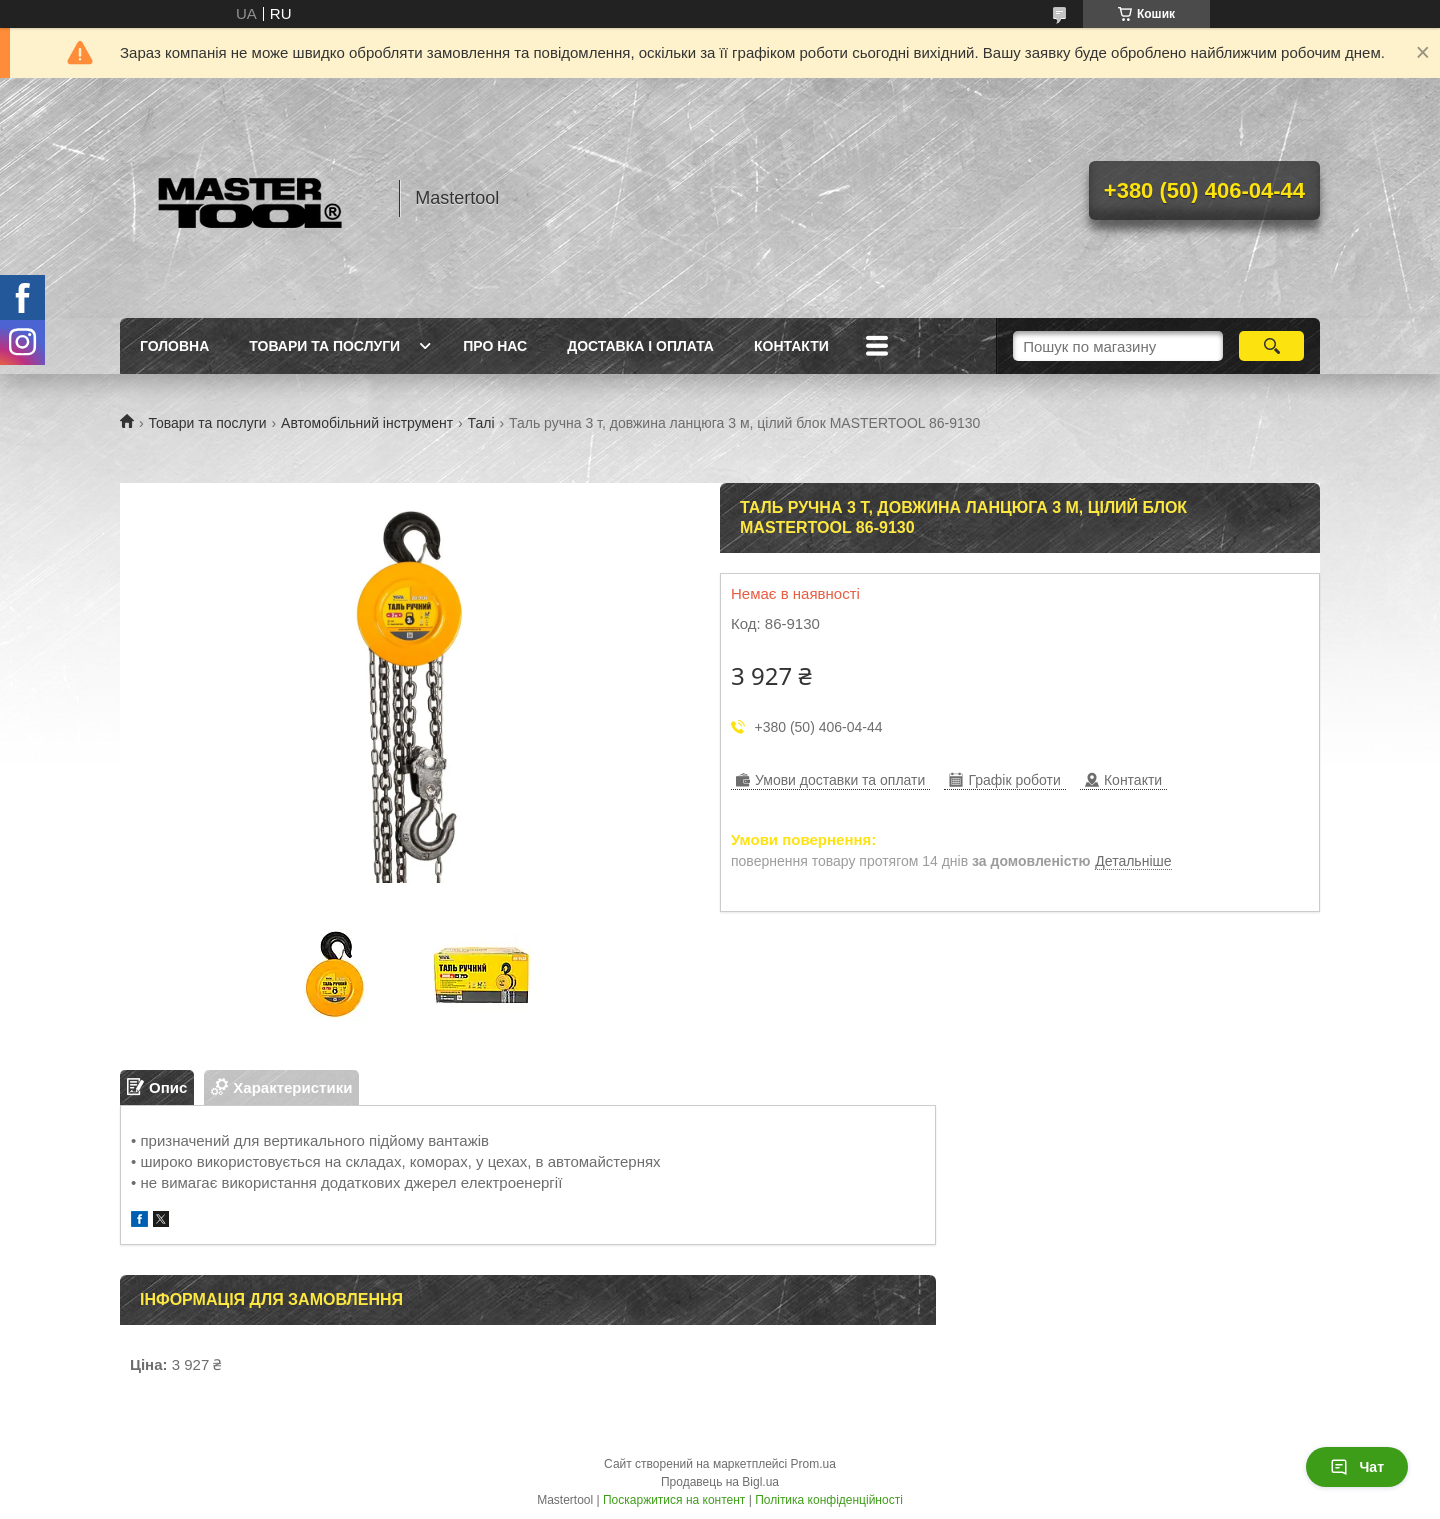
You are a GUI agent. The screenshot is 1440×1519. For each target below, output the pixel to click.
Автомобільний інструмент (367, 423)
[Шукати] (1271, 346)
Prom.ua (813, 1464)
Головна (174, 346)
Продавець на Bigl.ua (720, 1482)
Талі (481, 423)
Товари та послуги (324, 346)
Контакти (791, 346)
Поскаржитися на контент (674, 1500)
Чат (1357, 1467)
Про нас (495, 346)
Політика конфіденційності (829, 1500)
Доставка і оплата (640, 346)
